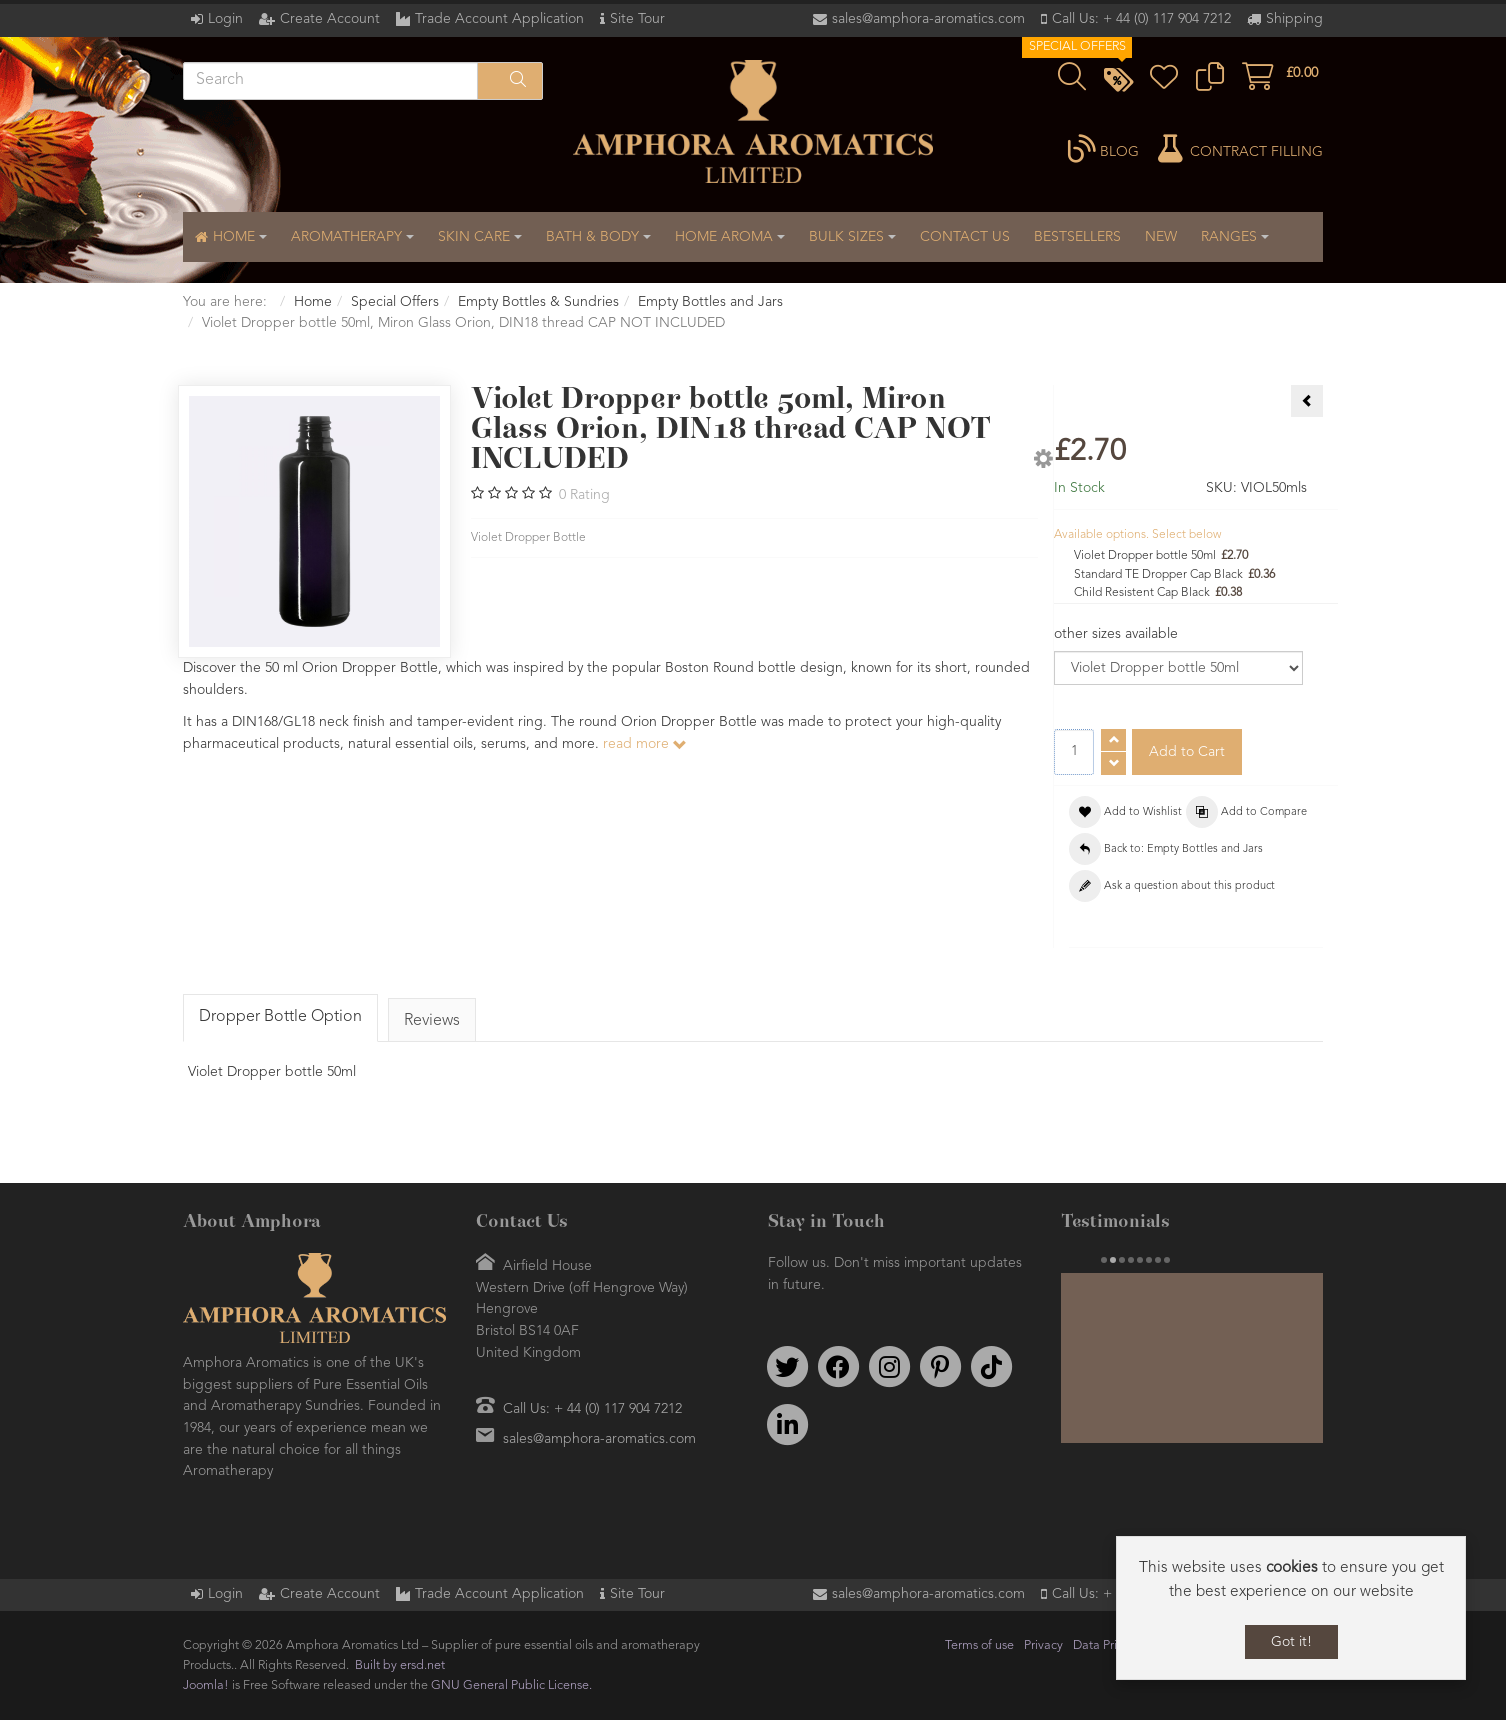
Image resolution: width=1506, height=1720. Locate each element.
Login (225, 19)
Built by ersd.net (400, 1665)
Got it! (1291, 1642)
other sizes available (1116, 634)
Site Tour (637, 19)
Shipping (1294, 19)
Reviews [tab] (432, 1021)
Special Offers (395, 302)
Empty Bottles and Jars (710, 302)
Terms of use (979, 1645)
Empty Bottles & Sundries (538, 302)
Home (313, 302)
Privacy (1043, 1645)
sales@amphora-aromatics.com (928, 19)
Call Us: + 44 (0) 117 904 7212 (1141, 19)
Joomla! (206, 1685)
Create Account (330, 19)
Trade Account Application (499, 19)
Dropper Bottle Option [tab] (280, 1017)
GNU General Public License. (511, 1685)
